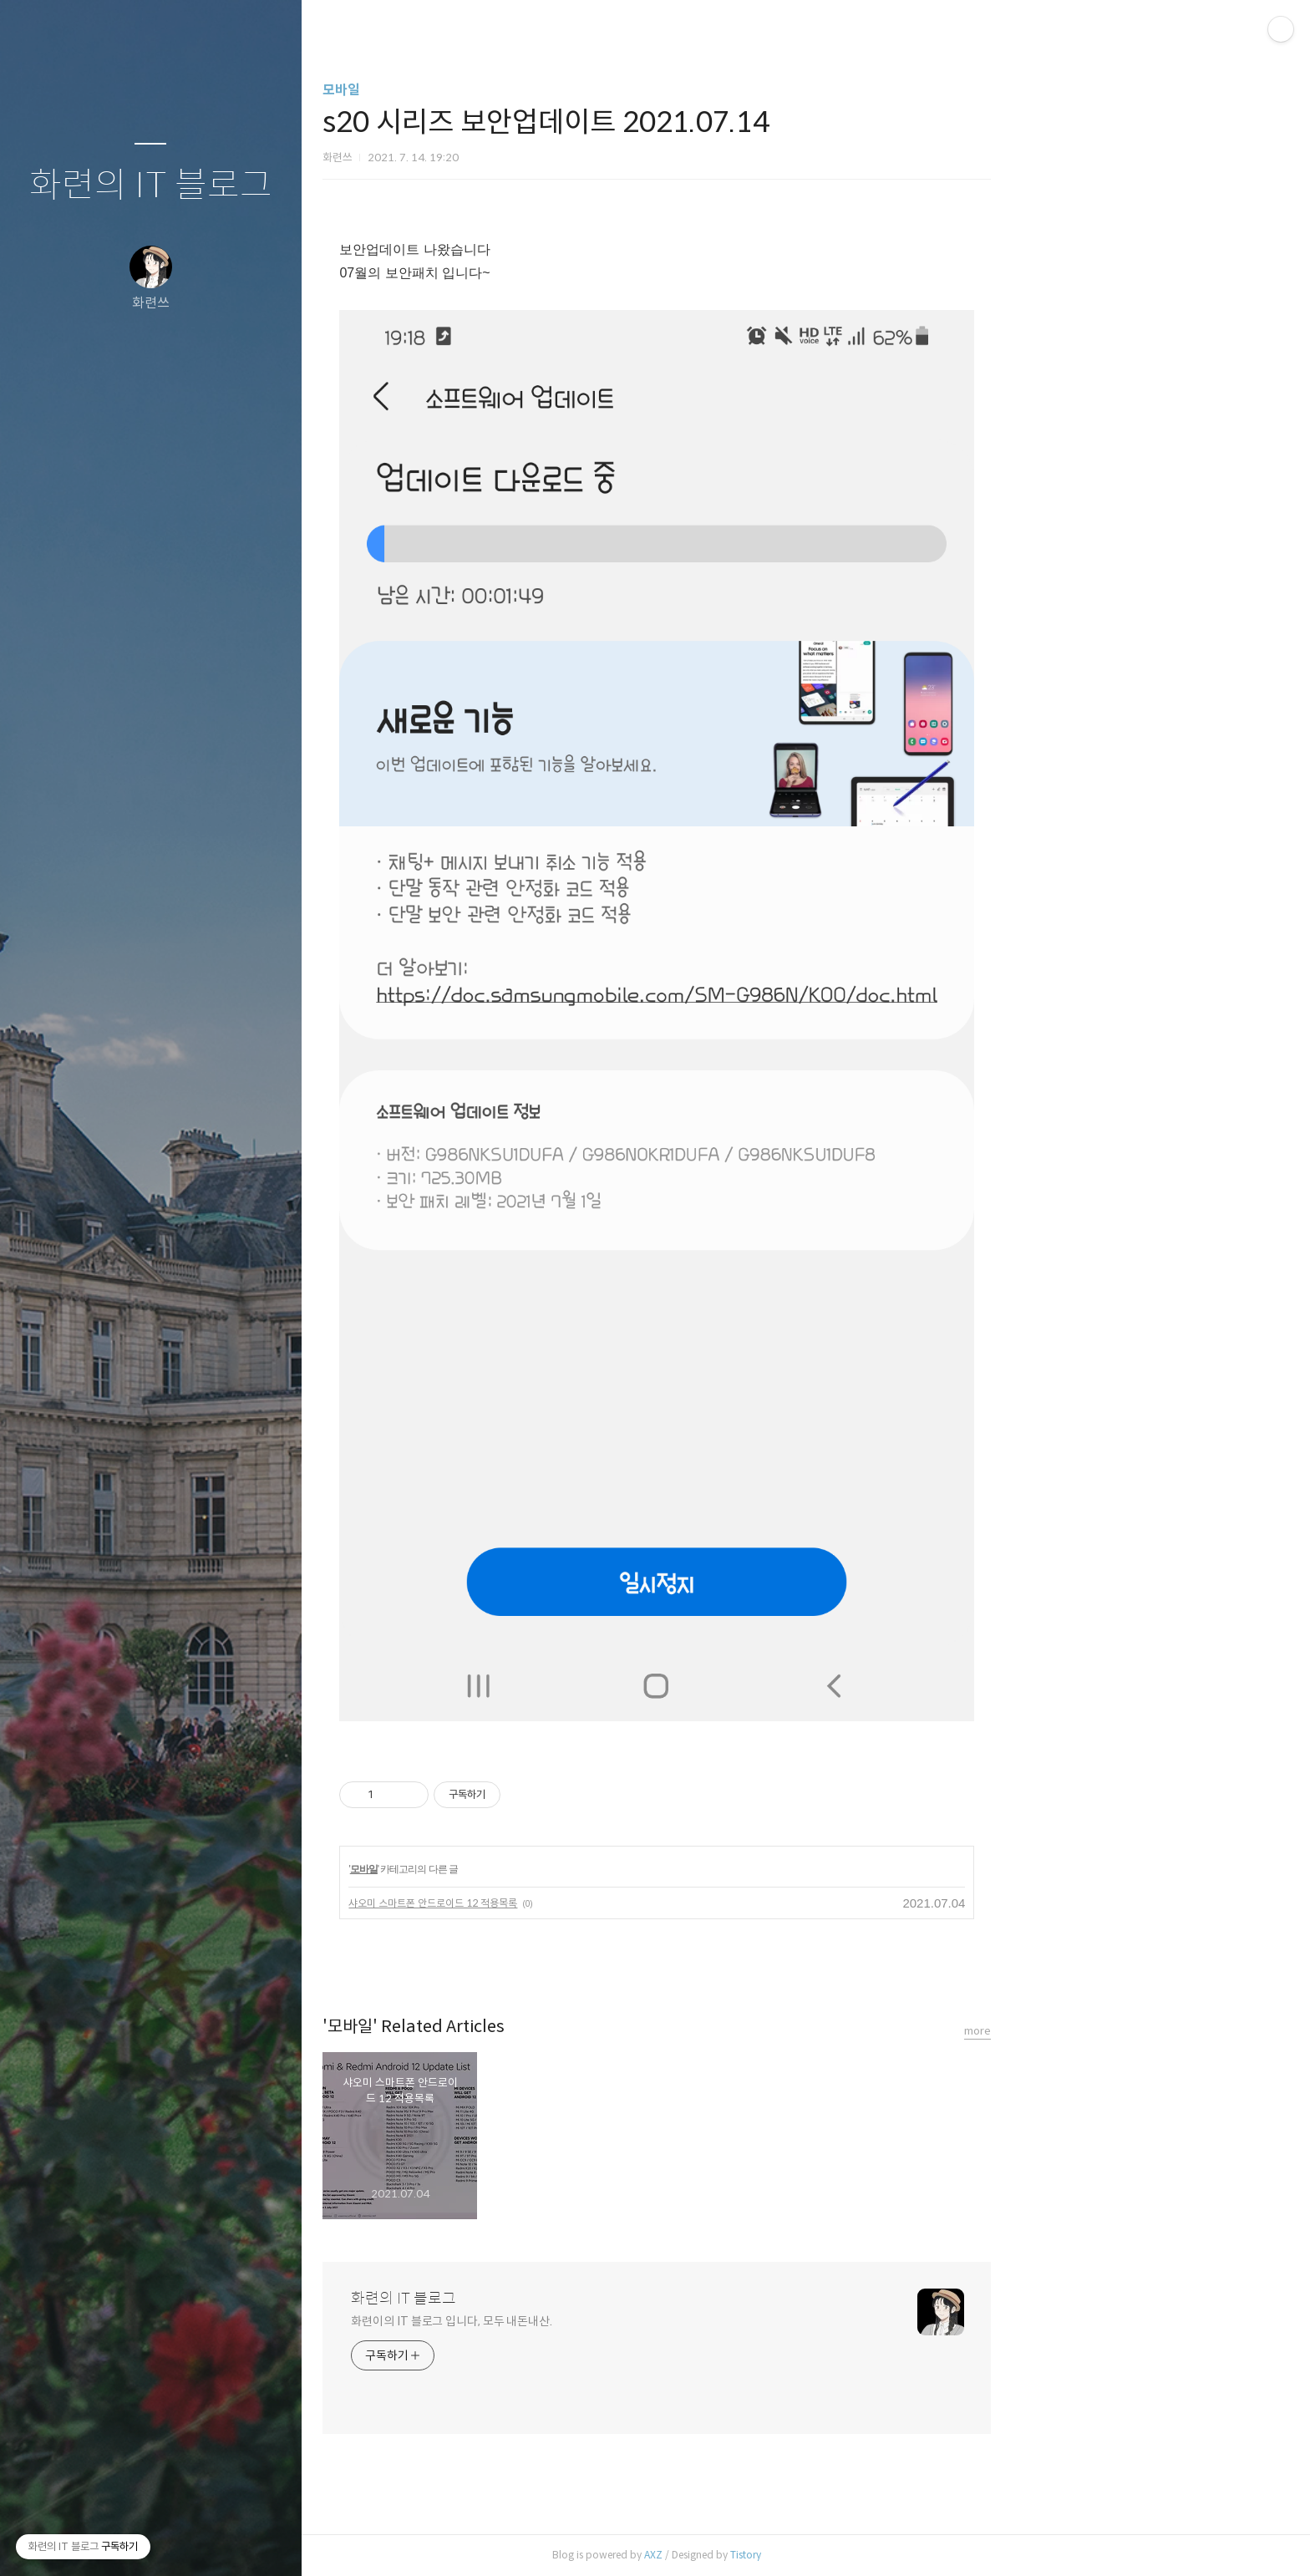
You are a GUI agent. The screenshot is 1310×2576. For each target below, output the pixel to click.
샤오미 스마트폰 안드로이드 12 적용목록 (581, 1903)
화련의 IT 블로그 (150, 185)
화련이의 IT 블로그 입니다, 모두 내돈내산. (600, 2321)
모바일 (490, 90)
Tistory (894, 2554)
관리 (250, 2541)
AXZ (802, 2554)
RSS (184, 2541)
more (1126, 2031)
